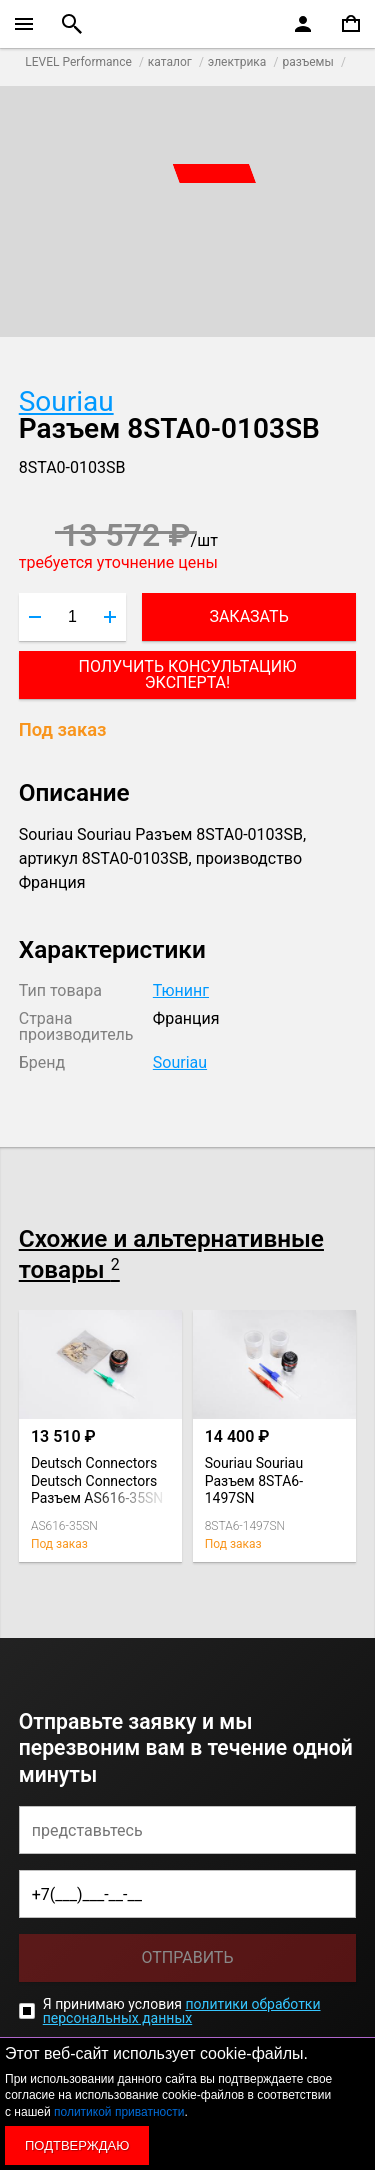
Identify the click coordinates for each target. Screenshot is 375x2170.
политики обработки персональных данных (182, 2011)
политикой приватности (119, 2112)
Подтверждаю (77, 2145)
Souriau (66, 401)
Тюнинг (181, 990)
